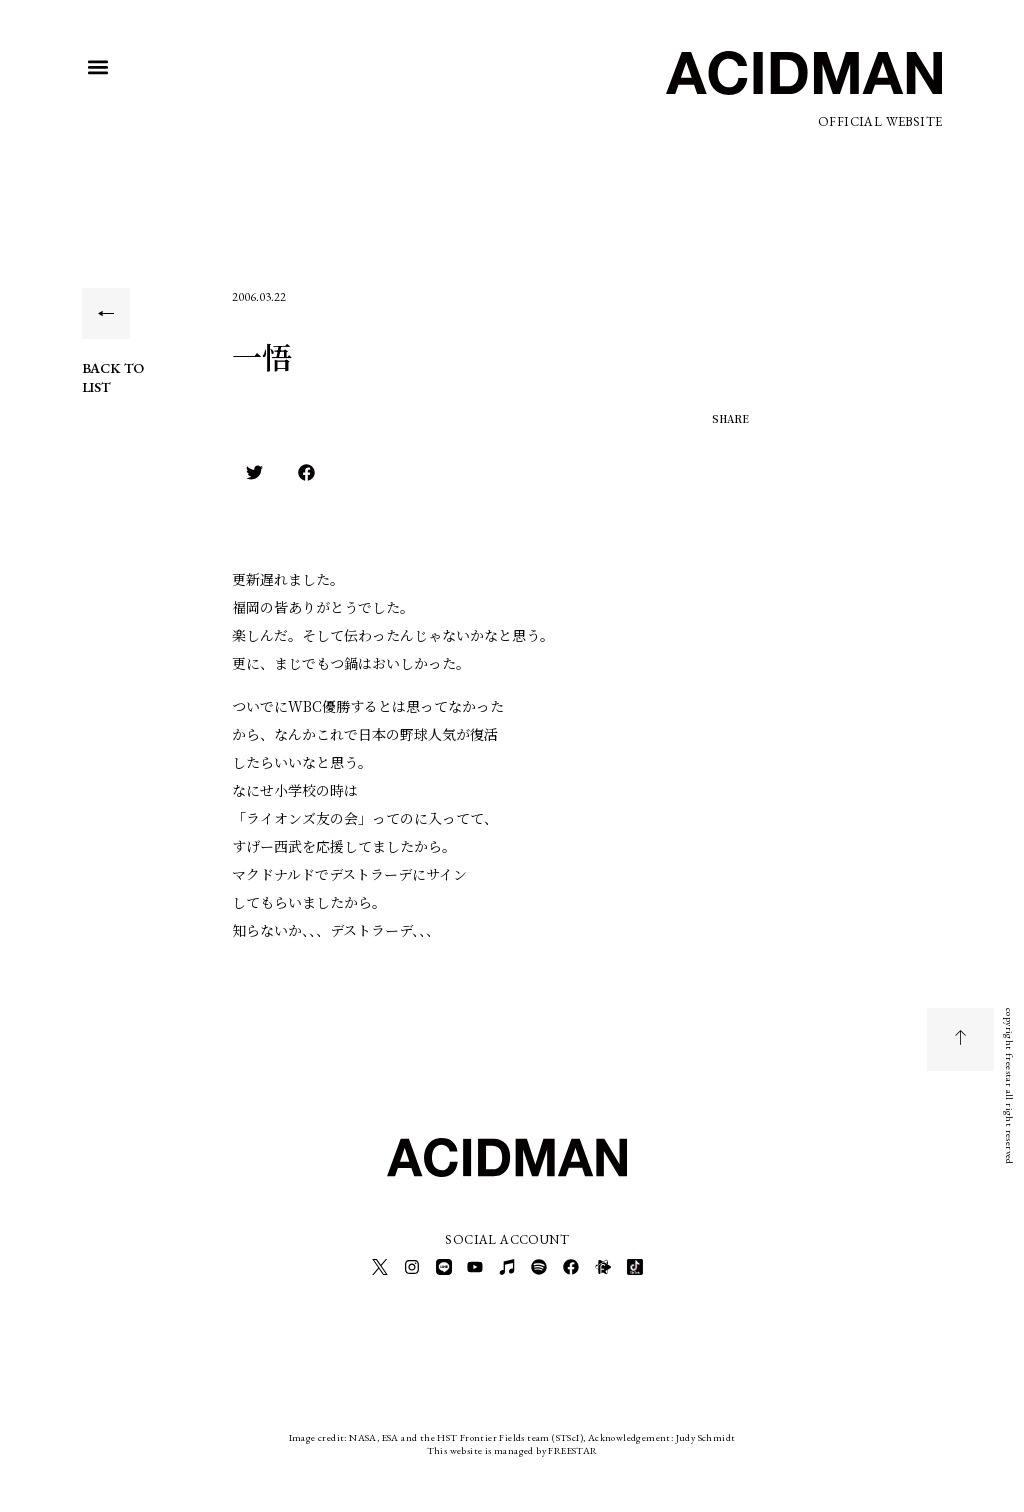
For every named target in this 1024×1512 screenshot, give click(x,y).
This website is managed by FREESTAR (512, 1446)
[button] (98, 67)
